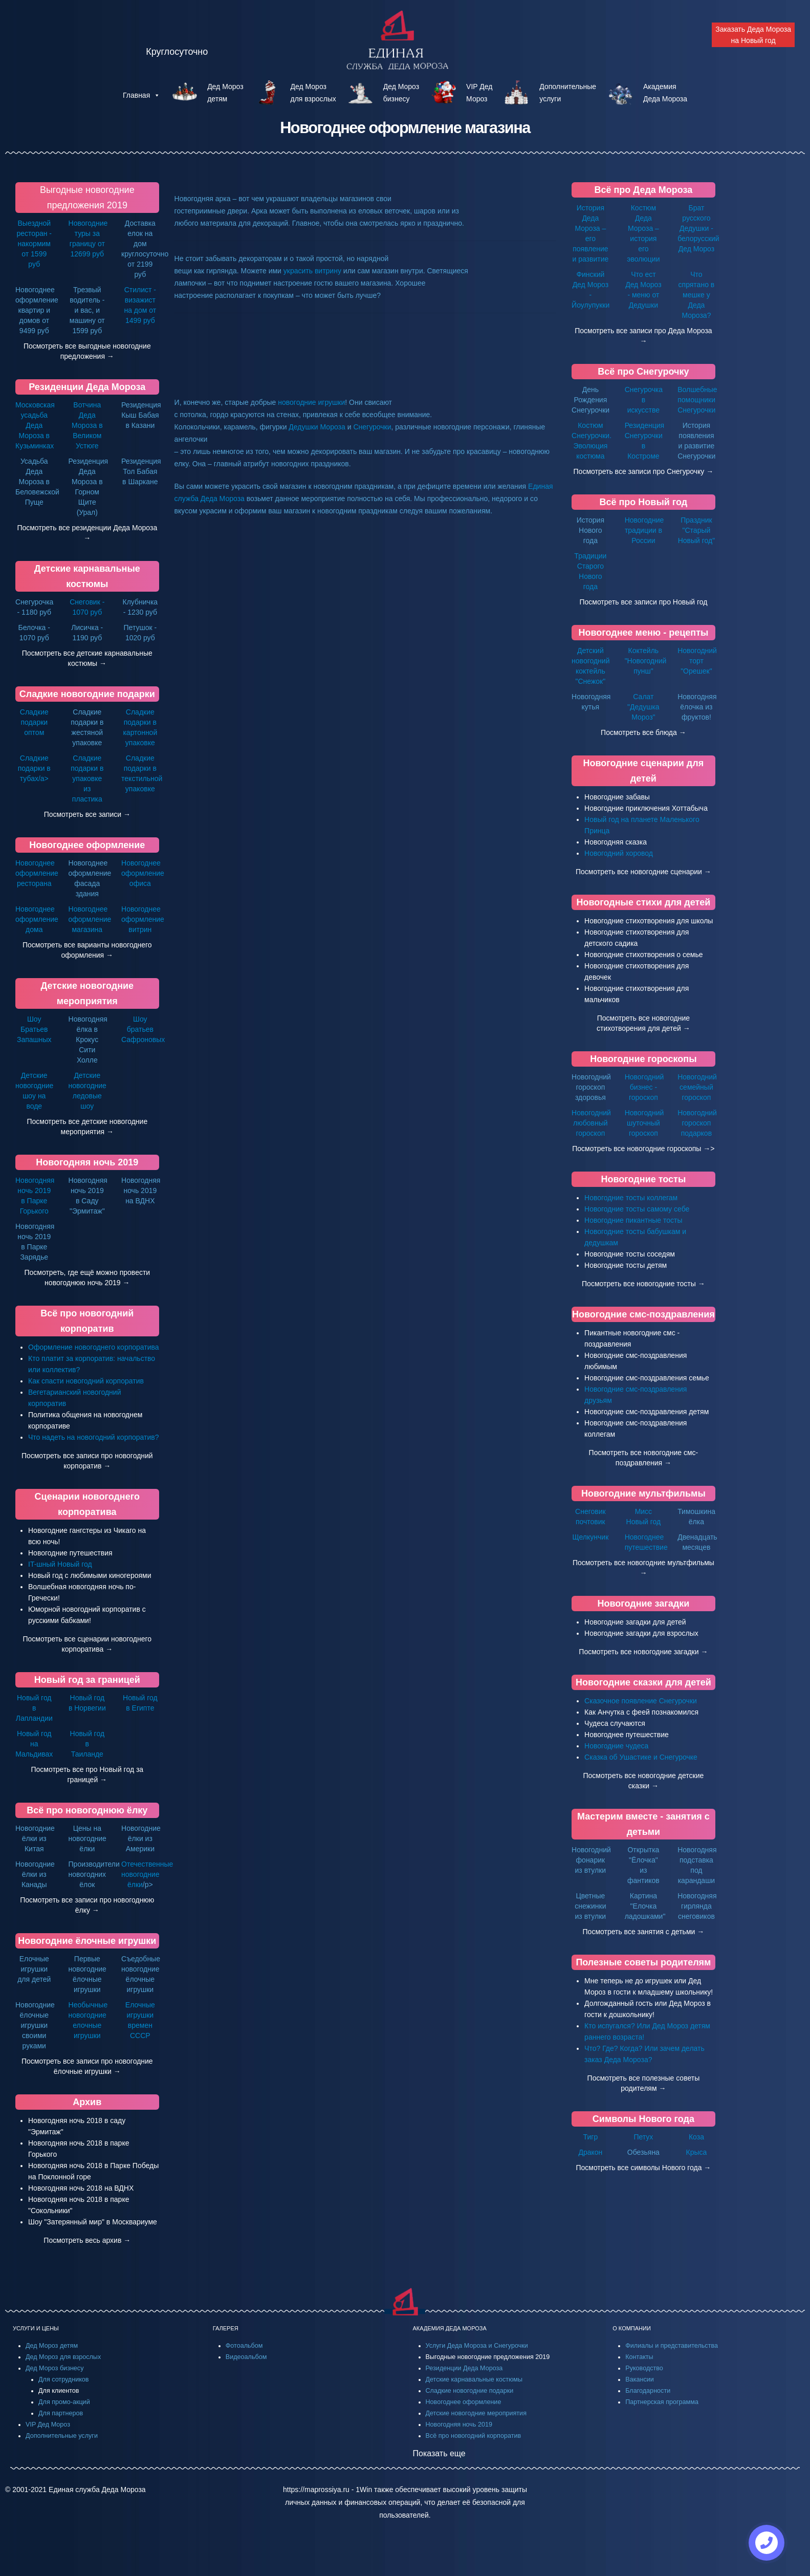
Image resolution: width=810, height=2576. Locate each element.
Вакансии (639, 2379)
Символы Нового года (643, 2119)
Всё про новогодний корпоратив (473, 2435)
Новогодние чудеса (616, 1746)
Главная (141, 95)
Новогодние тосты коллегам (630, 1198)
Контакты (639, 2357)
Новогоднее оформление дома (36, 919)
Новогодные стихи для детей (643, 902)
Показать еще (439, 2453)
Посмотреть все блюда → (643, 732)
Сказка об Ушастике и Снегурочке (640, 1757)
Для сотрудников (63, 2379)
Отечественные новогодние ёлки (147, 1874)
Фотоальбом (244, 2345)
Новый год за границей (87, 1680)
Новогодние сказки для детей (643, 1682)
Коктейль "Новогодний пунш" (646, 660)
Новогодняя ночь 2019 (87, 1162)
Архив (87, 2102)
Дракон (590, 2152)
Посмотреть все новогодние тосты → (643, 1284)
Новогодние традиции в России (644, 530)
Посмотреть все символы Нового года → (643, 2167)
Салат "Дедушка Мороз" (643, 706)
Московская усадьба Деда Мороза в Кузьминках (35, 425)
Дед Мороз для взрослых (63, 2357)
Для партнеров (60, 2413)
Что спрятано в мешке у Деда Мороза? (696, 294)
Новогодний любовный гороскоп (591, 1123)
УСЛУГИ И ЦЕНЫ (36, 2328)
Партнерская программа (661, 2402)
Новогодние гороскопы (643, 1059)
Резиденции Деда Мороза (87, 387)
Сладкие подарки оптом (34, 722)
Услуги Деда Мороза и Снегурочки (477, 2345)
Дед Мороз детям (52, 2345)
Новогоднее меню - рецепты (643, 632)
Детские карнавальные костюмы (474, 2379)
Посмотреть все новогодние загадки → (643, 1652)
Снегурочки (372, 427)
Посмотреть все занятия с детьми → (644, 1932)
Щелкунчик (590, 1537)
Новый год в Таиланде (87, 1743)
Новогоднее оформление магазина (90, 919)
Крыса (696, 2152)
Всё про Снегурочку (643, 371)
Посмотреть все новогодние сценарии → (643, 872)
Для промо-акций (64, 2402)
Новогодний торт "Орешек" (697, 660)
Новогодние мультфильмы (643, 1493)
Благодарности (647, 2390)
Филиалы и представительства (671, 2345)
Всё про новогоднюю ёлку (87, 1810)
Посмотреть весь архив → (86, 2240)
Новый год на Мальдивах (34, 1743)
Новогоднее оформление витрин (142, 919)
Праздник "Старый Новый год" (696, 530)
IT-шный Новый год (60, 1564)
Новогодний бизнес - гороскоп (644, 1087)
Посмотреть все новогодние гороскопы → (641, 1148)
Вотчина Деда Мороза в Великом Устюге (87, 425)
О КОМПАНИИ (631, 2328)
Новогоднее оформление (87, 845)
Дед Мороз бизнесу (54, 2368)
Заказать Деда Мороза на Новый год (753, 35)
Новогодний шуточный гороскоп (644, 1123)
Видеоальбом (246, 2357)
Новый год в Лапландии (34, 1708)
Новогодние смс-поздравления (643, 1314)
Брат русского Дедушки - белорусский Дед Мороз (698, 228)
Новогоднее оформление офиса (142, 873)
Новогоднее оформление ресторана (36, 873)
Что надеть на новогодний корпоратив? (93, 1437)
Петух (643, 2137)
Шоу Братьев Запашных (34, 1029)
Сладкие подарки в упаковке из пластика (87, 778)
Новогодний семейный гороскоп (697, 1087)
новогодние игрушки (311, 402)
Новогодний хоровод (618, 853)
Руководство (644, 2368)
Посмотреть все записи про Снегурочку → (644, 471)
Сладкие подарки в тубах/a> (34, 768)
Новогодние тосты (643, 1179)
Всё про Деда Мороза (643, 190)
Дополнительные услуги (62, 2435)
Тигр (590, 2137)
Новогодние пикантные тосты (633, 1220)
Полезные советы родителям (643, 1962)
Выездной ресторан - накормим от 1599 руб (34, 243)
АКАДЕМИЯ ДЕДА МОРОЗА (450, 2328)
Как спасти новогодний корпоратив (86, 1381)
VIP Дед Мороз (48, 2424)
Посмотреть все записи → (87, 814)
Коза (696, 2137)
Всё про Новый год (643, 502)
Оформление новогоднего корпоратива (93, 1347)
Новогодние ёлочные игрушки (87, 1941)
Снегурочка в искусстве (644, 399)
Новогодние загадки (643, 1603)
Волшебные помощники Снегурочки (697, 399)
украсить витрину (312, 271)
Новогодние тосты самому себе (636, 1209)
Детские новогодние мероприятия (476, 2413)
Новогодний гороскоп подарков (697, 1123)
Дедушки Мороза (317, 427)
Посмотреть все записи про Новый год (643, 602)
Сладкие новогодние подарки (87, 694)
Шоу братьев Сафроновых (143, 1029)
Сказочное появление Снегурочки (640, 1701)
